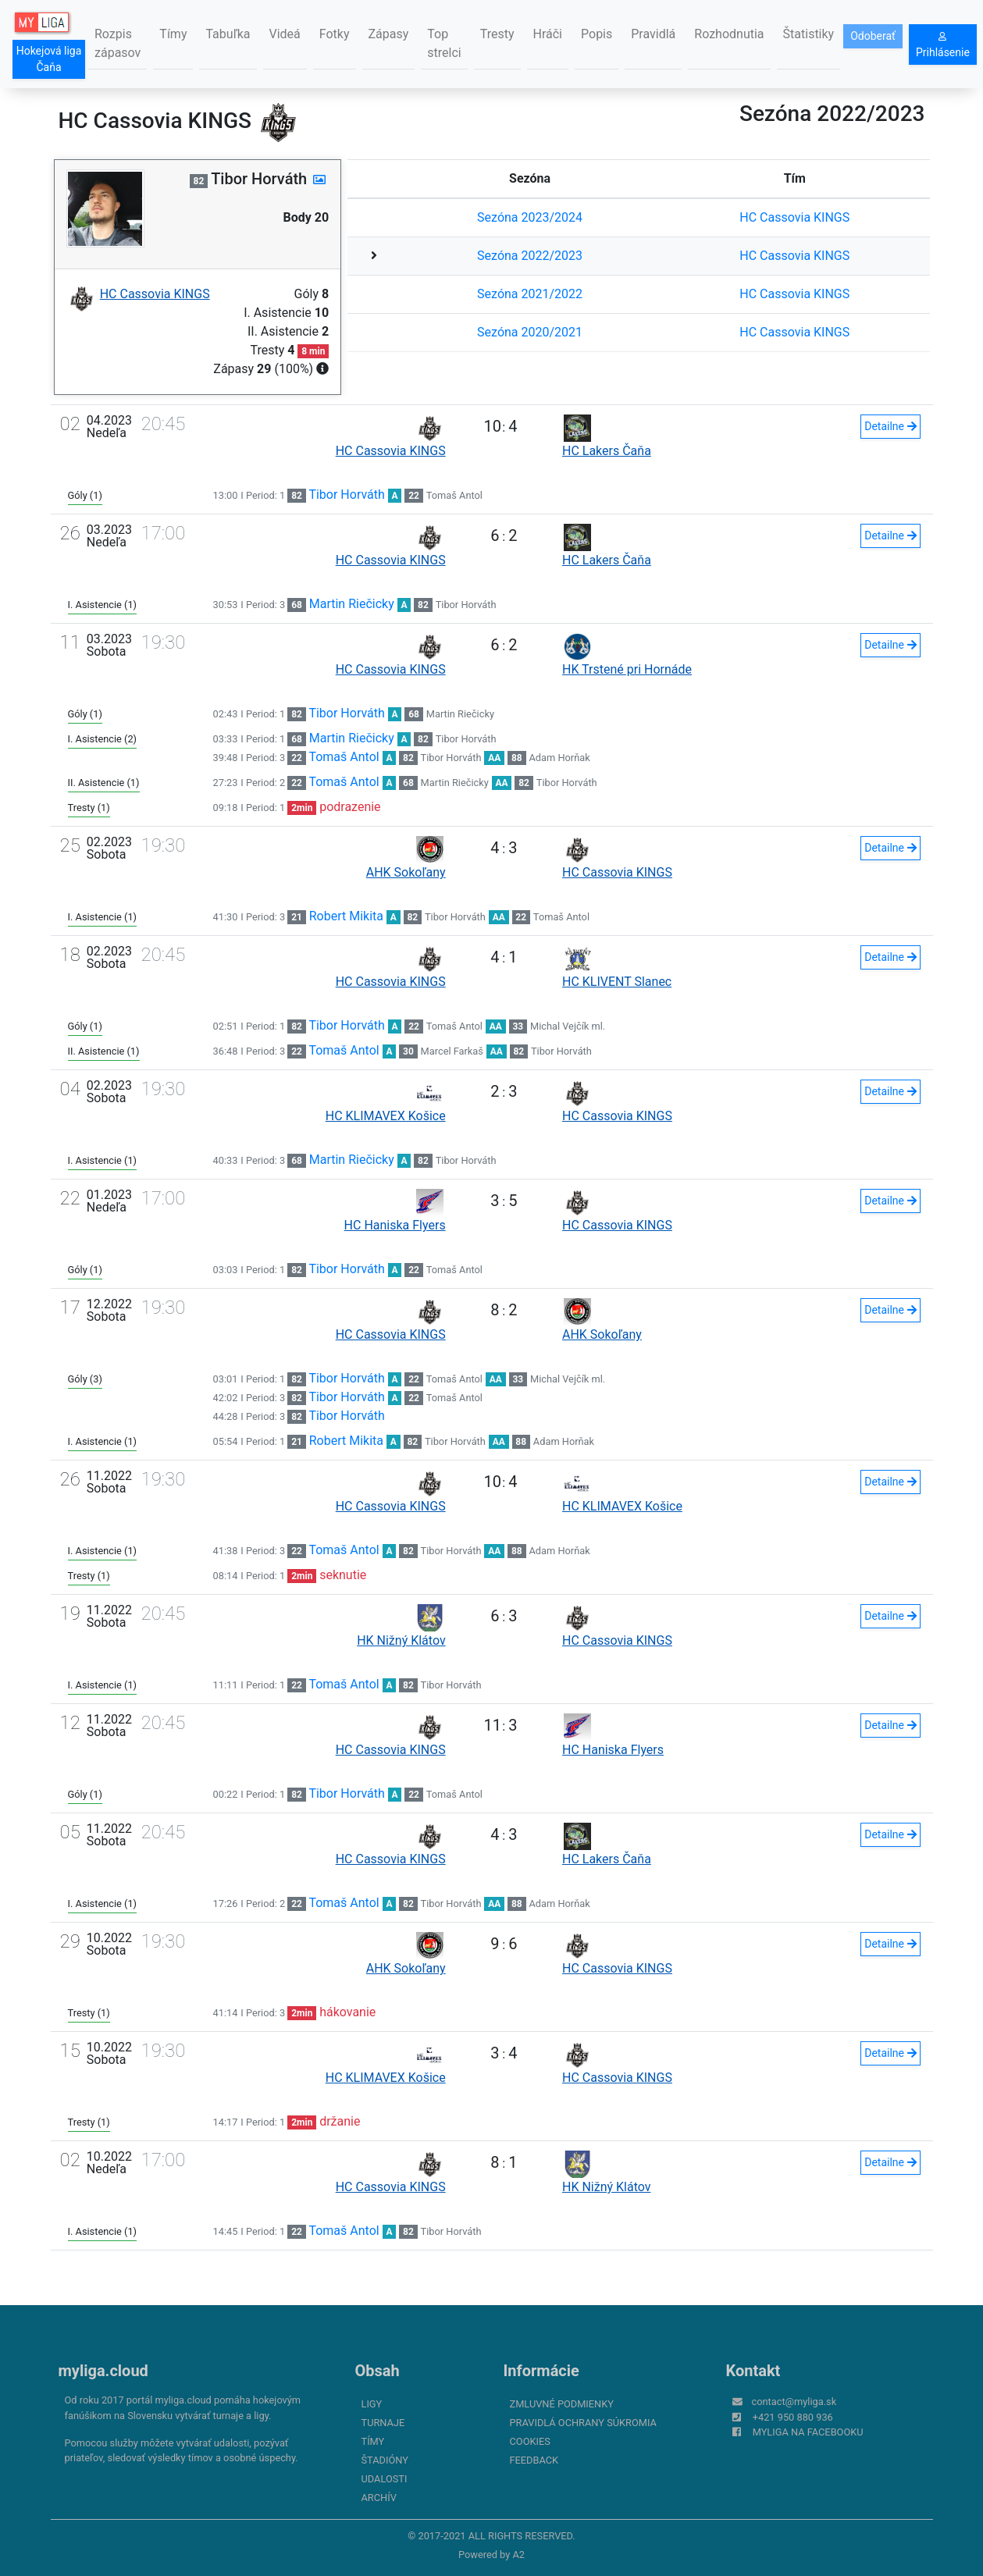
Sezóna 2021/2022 (529, 293)
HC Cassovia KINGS (794, 217)
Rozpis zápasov (117, 43)
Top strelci (444, 43)
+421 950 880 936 (793, 2417)
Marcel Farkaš (452, 1051)
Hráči (548, 34)
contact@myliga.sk (794, 2401)
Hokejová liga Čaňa (49, 58)
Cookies (530, 2441)
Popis (596, 34)
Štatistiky (809, 34)
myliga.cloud (103, 2370)
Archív (379, 2497)
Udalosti (385, 2479)
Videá (285, 34)
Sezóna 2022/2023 (529, 255)
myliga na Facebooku (808, 2432)
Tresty (497, 34)
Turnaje (383, 2422)
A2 (518, 2554)
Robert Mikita (346, 916)
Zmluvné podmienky (562, 2404)
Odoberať (873, 36)
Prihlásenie (943, 45)
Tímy (173, 34)
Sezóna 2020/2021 (529, 332)
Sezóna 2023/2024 (529, 217)
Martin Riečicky (351, 603)
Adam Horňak (559, 757)
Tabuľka (227, 34)
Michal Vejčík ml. (567, 1026)
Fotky (334, 34)
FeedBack (534, 2460)
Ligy (372, 2404)
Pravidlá (653, 34)
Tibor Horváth (346, 494)
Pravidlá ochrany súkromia (583, 2422)
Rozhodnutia (729, 34)
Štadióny (385, 2460)
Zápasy (389, 34)
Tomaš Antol (454, 495)
